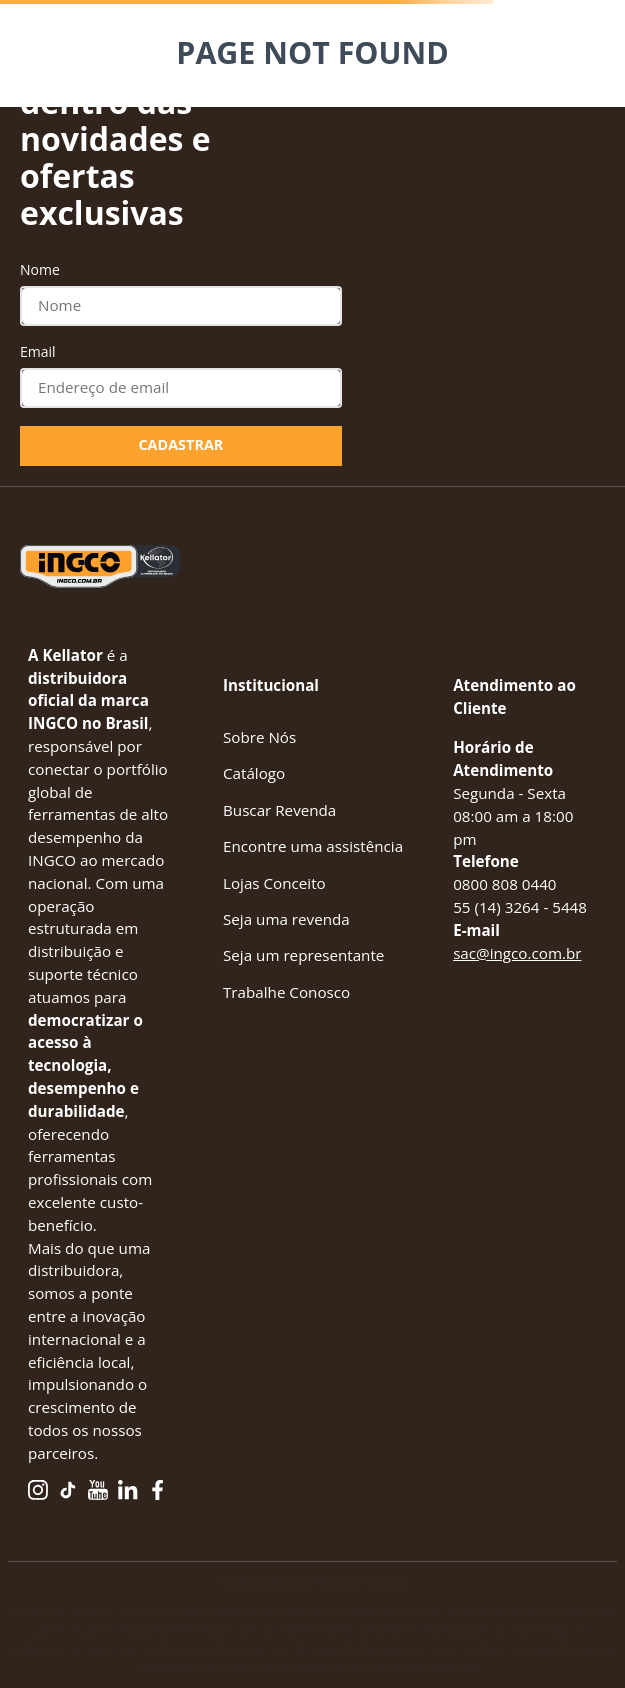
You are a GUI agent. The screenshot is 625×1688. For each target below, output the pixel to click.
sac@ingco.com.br (517, 953)
